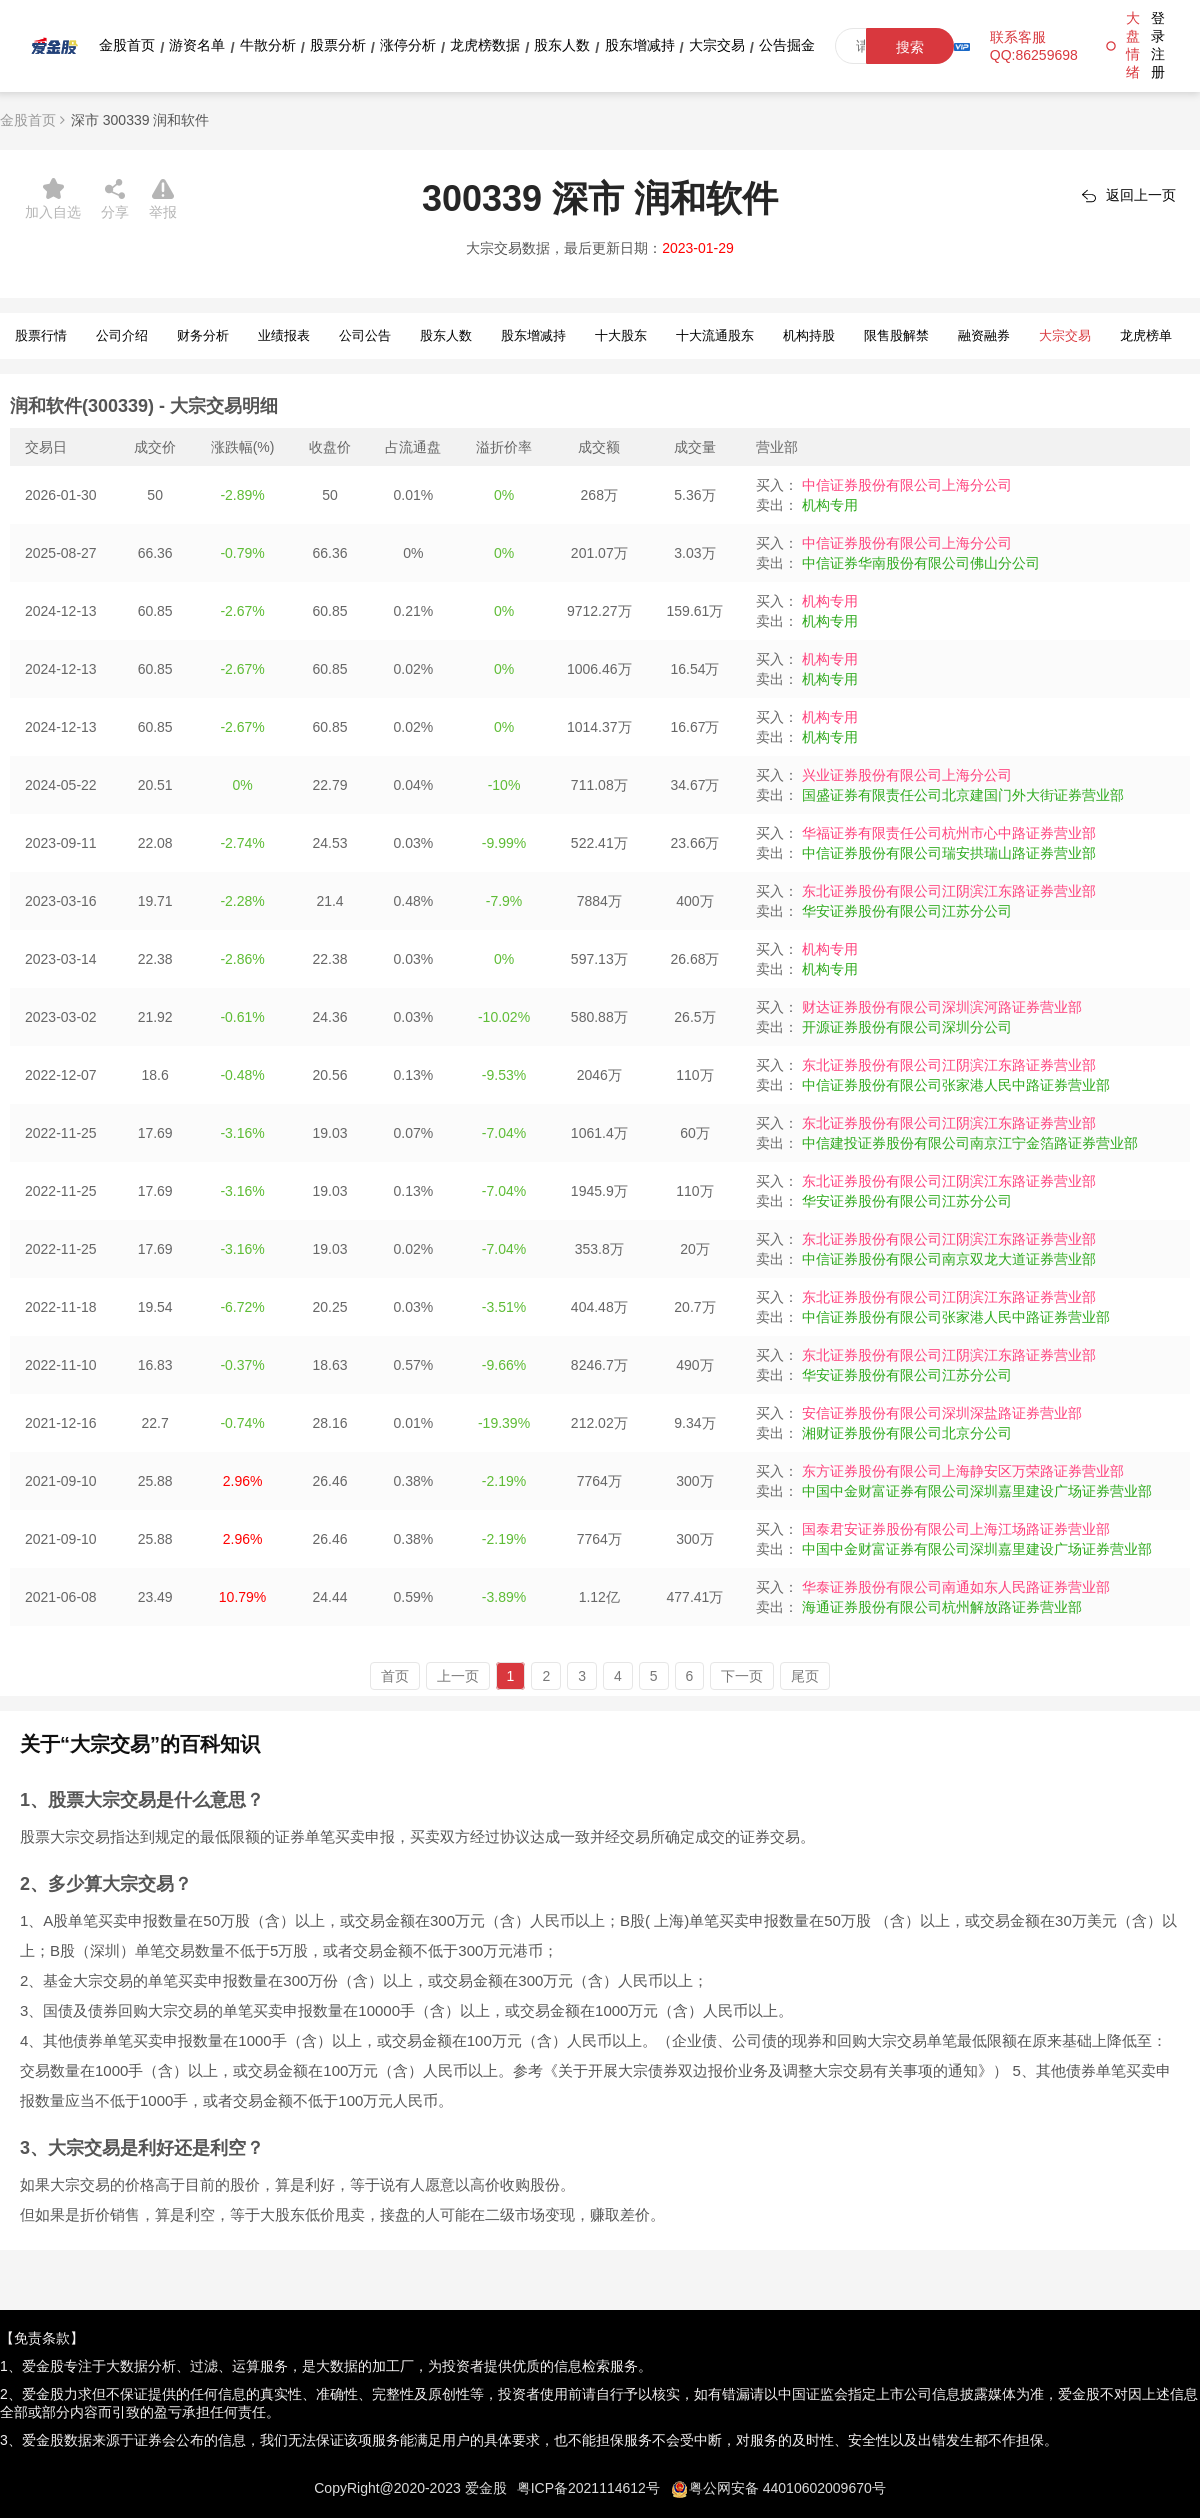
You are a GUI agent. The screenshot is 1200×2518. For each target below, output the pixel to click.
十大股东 (621, 335)
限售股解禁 (896, 335)
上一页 (458, 1676)
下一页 (742, 1676)
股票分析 (338, 45)
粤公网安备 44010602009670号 (787, 2488)
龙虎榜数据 (485, 45)
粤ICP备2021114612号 (588, 2488)
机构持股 (809, 335)
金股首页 (127, 45)
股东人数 (562, 45)
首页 (395, 1676)
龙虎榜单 (1146, 335)
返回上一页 (1141, 195)
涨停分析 (408, 45)
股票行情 (41, 335)
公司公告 (365, 335)
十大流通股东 (715, 335)
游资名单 (197, 45)
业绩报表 (284, 335)
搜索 (910, 47)
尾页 (805, 1676)
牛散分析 (268, 45)
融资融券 (984, 335)
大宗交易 (717, 45)
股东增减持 (640, 45)
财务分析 (203, 335)
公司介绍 (122, 335)
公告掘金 (787, 45)
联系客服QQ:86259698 (1034, 46)
